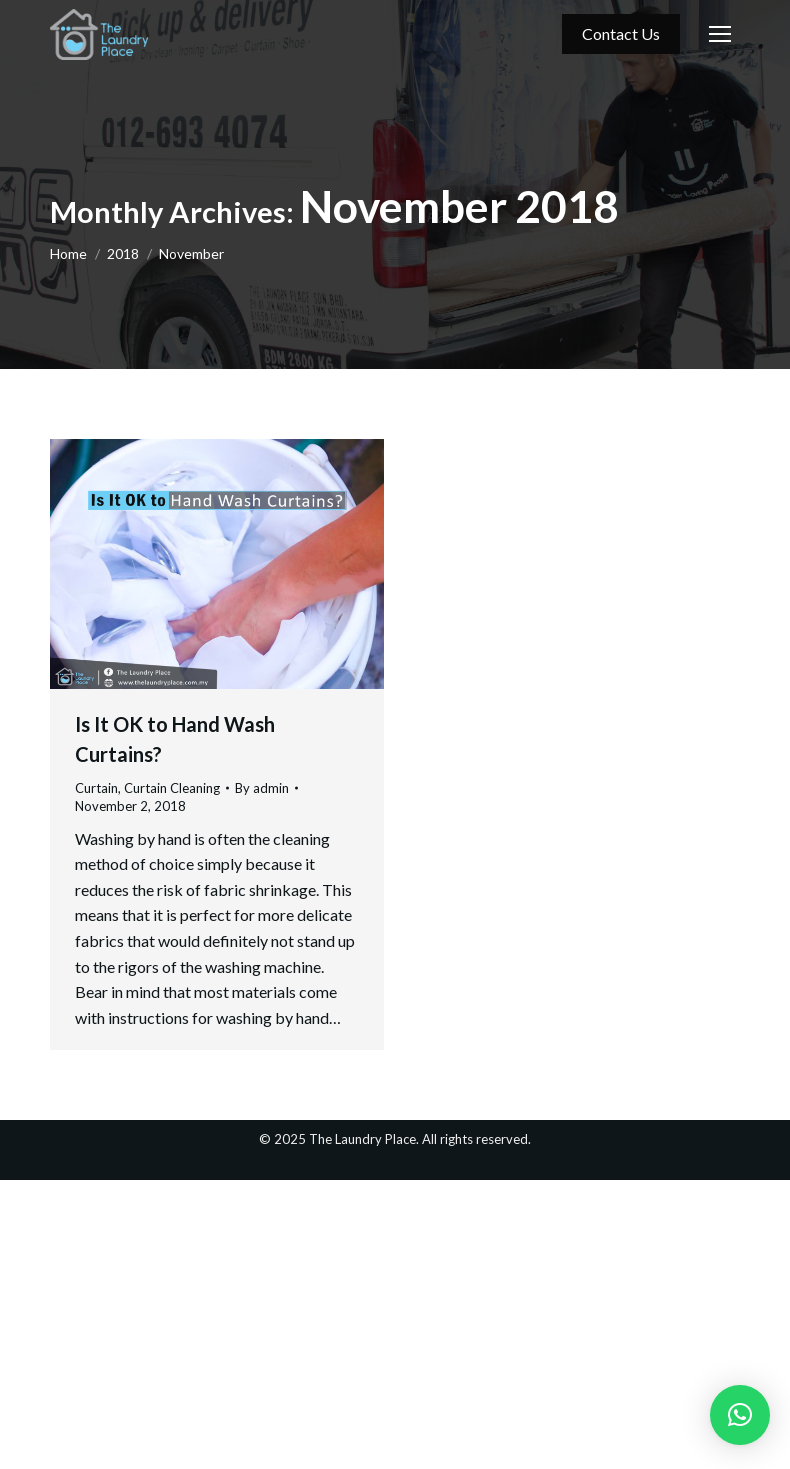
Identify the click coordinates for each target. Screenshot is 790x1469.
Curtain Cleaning (172, 788)
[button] (740, 1415)
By (262, 788)
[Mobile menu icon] (720, 34)
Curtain (96, 788)
